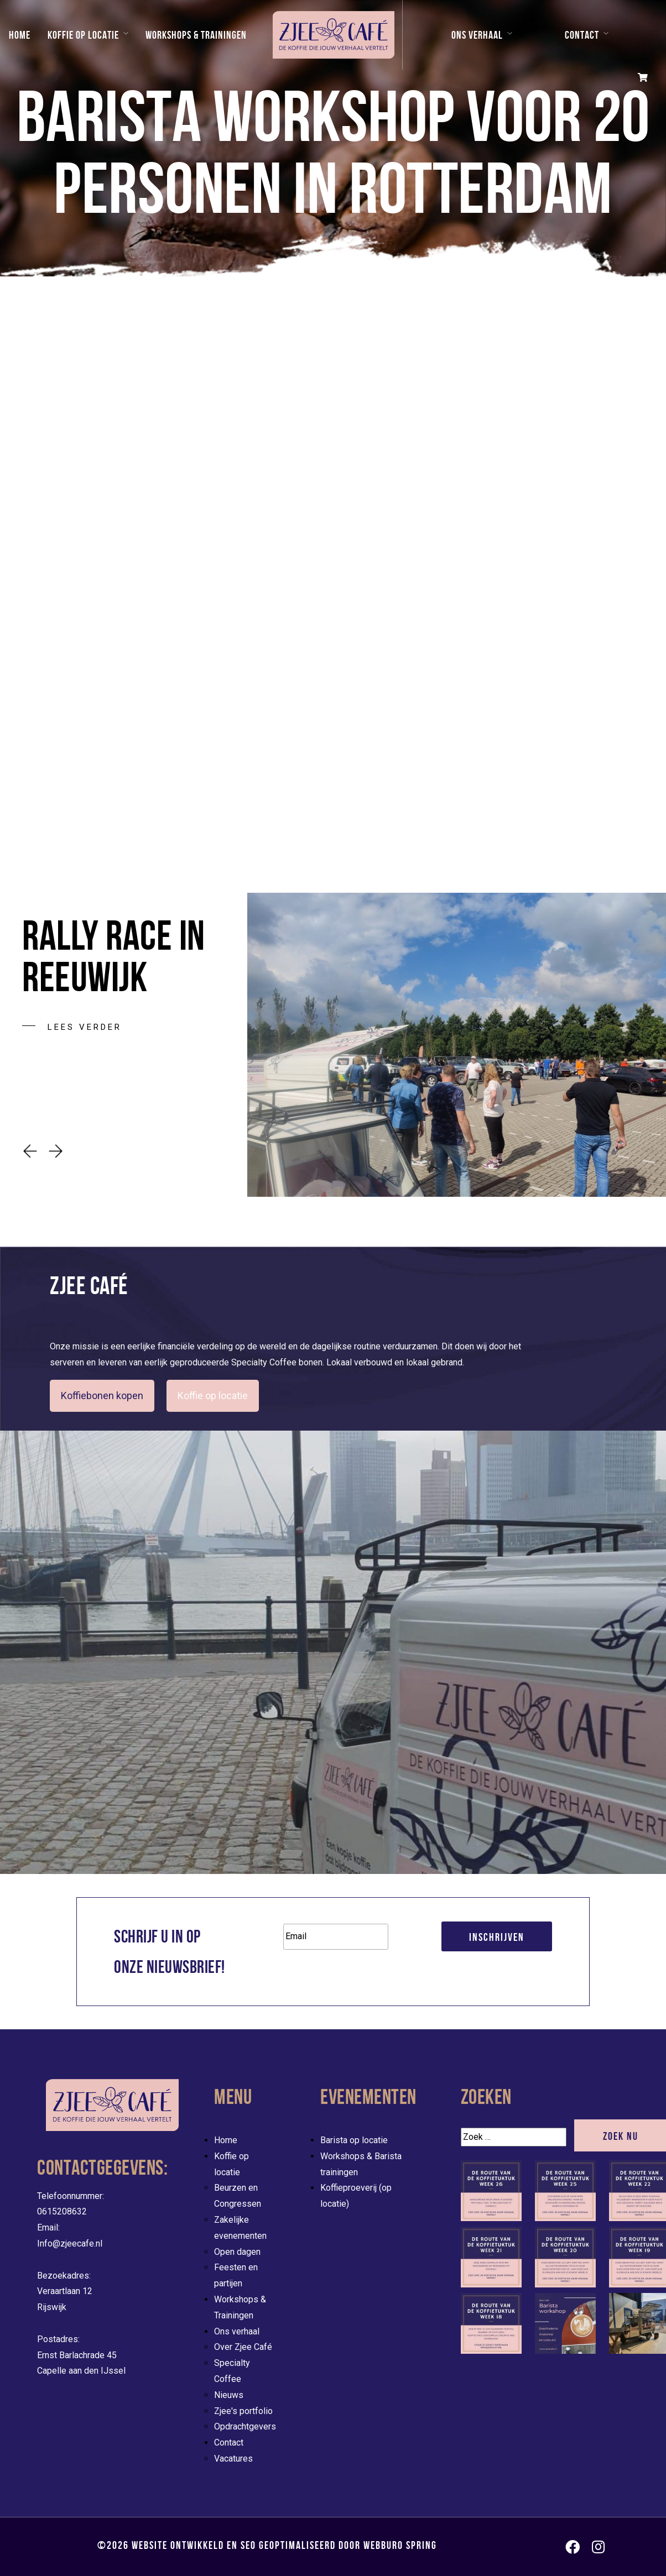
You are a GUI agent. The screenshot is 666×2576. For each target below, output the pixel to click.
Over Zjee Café (243, 2347)
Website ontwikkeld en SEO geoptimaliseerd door (284, 2545)
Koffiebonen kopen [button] (102, 1395)
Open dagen (237, 2252)
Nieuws (228, 2395)
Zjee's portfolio (243, 2411)
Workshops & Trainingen (196, 35)
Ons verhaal (477, 35)
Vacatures (233, 2458)
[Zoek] (513, 2137)
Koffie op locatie (83, 35)
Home (19, 35)
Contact (582, 35)
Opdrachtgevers (245, 2426)
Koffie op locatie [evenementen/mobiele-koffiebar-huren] (213, 1395)
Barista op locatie (354, 2140)
